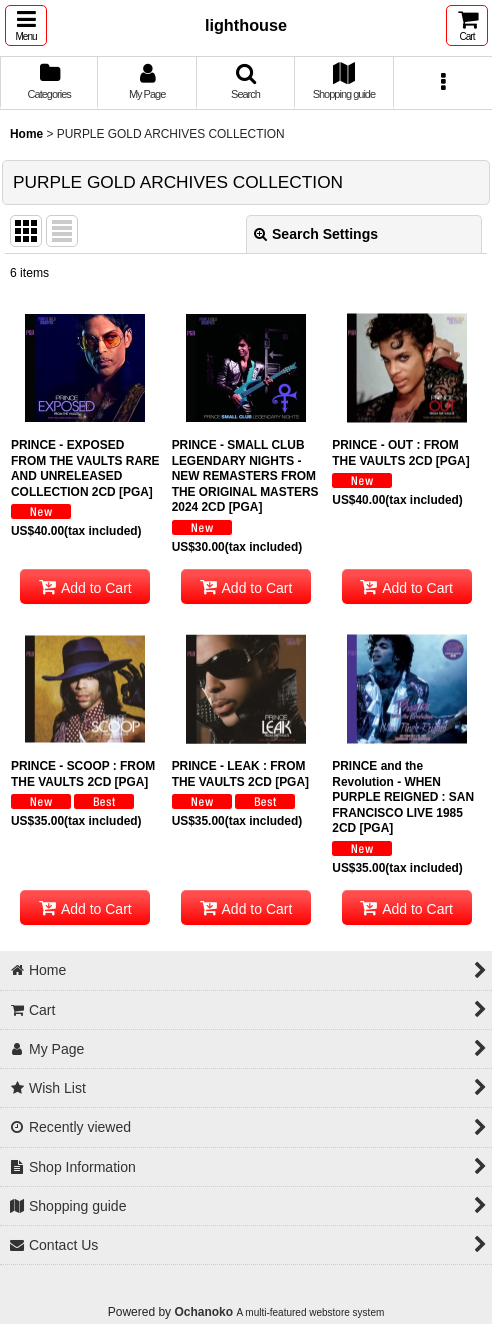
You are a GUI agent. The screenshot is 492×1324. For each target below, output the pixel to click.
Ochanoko (203, 1312)
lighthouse (246, 25)
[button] (26, 25)
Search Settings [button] (316, 234)
